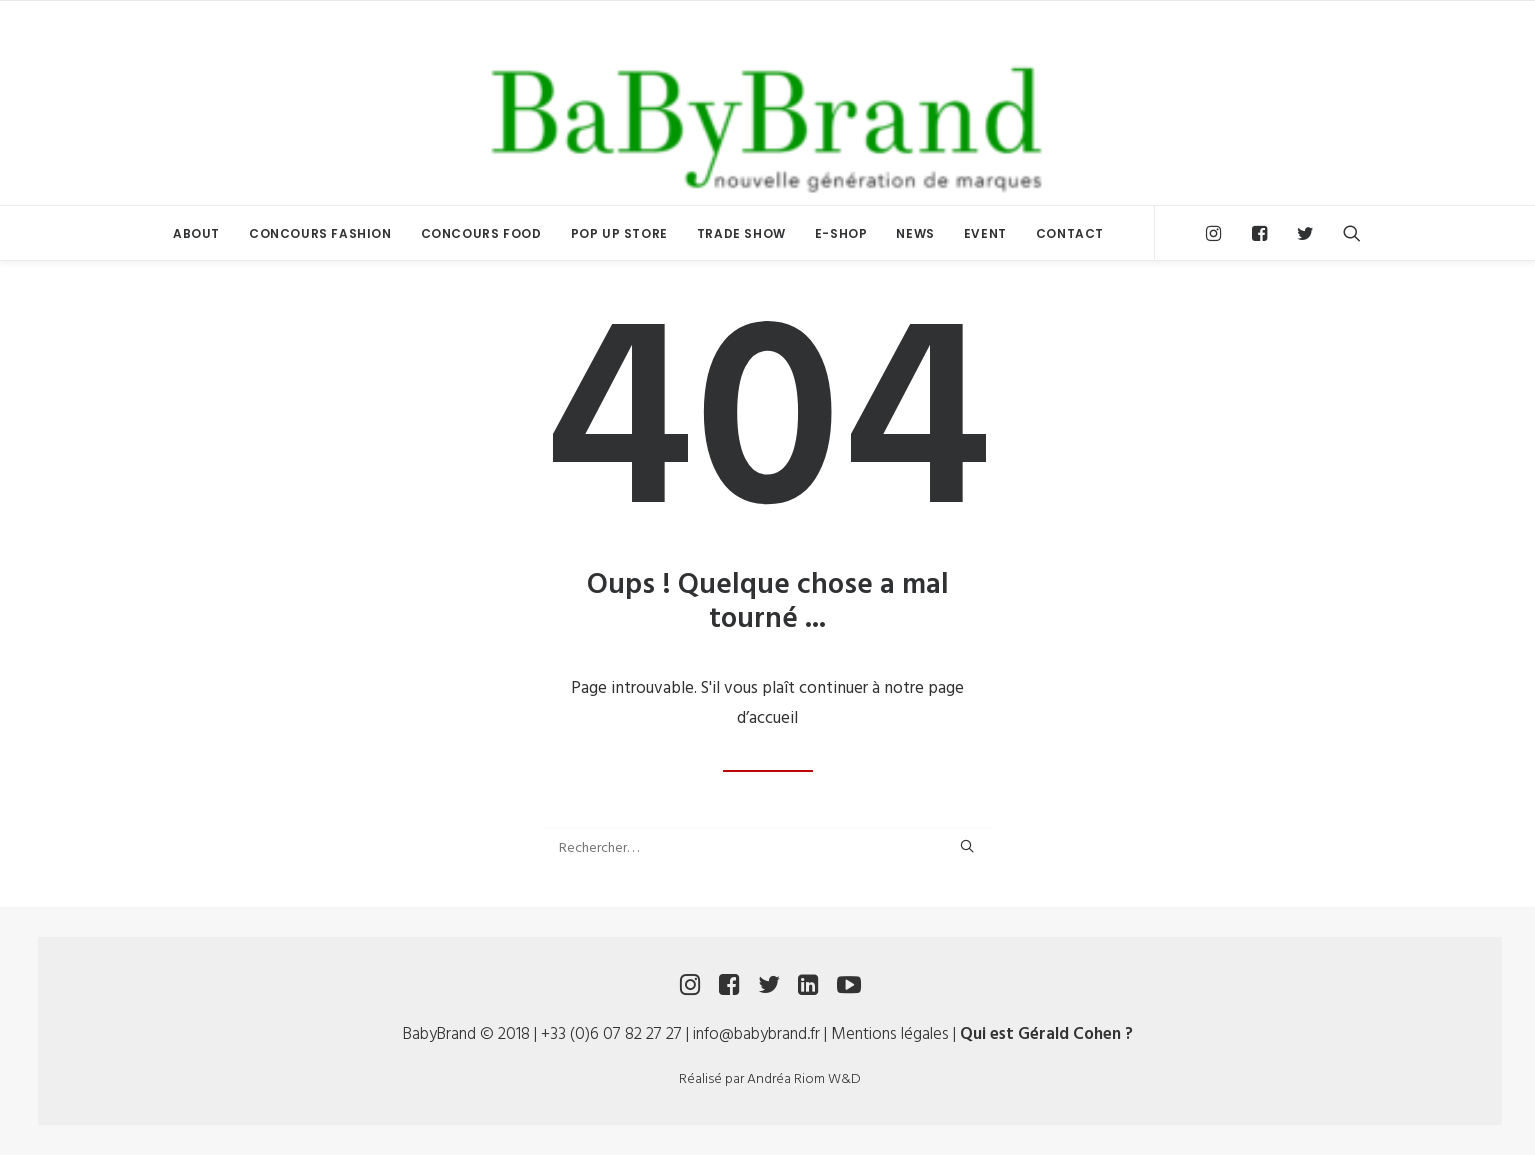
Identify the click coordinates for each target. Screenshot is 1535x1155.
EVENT (985, 233)
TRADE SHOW (741, 233)
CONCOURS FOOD (481, 233)
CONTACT (1070, 233)
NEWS (915, 233)
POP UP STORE (619, 233)
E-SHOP (841, 233)
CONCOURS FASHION (320, 233)
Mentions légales (890, 1034)
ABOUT (196, 233)
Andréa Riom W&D (804, 1079)
